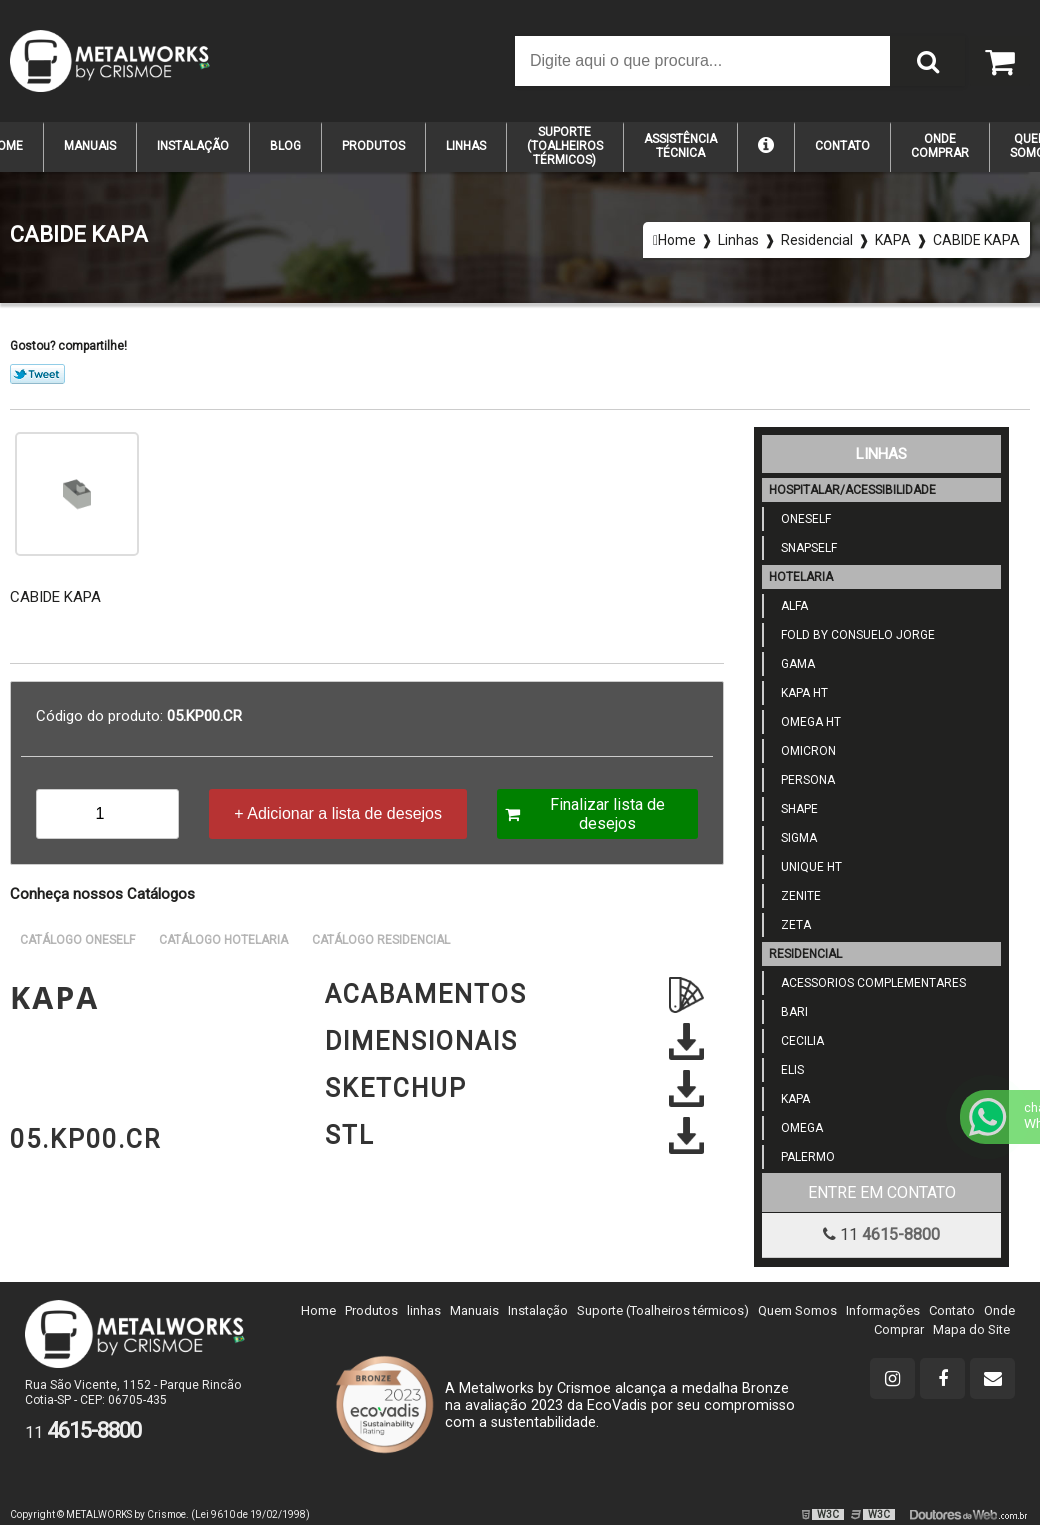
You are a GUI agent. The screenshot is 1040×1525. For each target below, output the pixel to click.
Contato (842, 146)
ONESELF (800, 519)
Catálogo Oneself (77, 940)
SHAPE (793, 809)
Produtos (373, 146)
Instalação (193, 146)
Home (318, 1310)
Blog (285, 146)
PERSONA (802, 780)
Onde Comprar (940, 146)
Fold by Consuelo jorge (852, 635)
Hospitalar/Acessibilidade (852, 490)
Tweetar (37, 374)
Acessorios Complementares (867, 983)
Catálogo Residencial (381, 940)
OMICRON (802, 751)
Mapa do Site (971, 1329)
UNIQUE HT (805, 867)
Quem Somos (797, 1310)
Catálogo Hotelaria (223, 940)
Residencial (805, 954)
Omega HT (805, 722)
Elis (786, 1070)
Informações (883, 1310)
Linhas (466, 146)
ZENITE (795, 896)
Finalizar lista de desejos (585, 814)
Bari (788, 1012)
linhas (424, 1310)
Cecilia (796, 1041)
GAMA (792, 664)
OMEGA (796, 1128)
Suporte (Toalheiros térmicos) (663, 1310)
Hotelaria (801, 577)
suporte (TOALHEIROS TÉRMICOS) (565, 146)
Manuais (90, 146)
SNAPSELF (803, 548)
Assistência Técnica (680, 146)
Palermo (802, 1157)
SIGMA (793, 838)
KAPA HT (798, 693)
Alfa (788, 606)
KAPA (789, 1099)
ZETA (790, 925)
